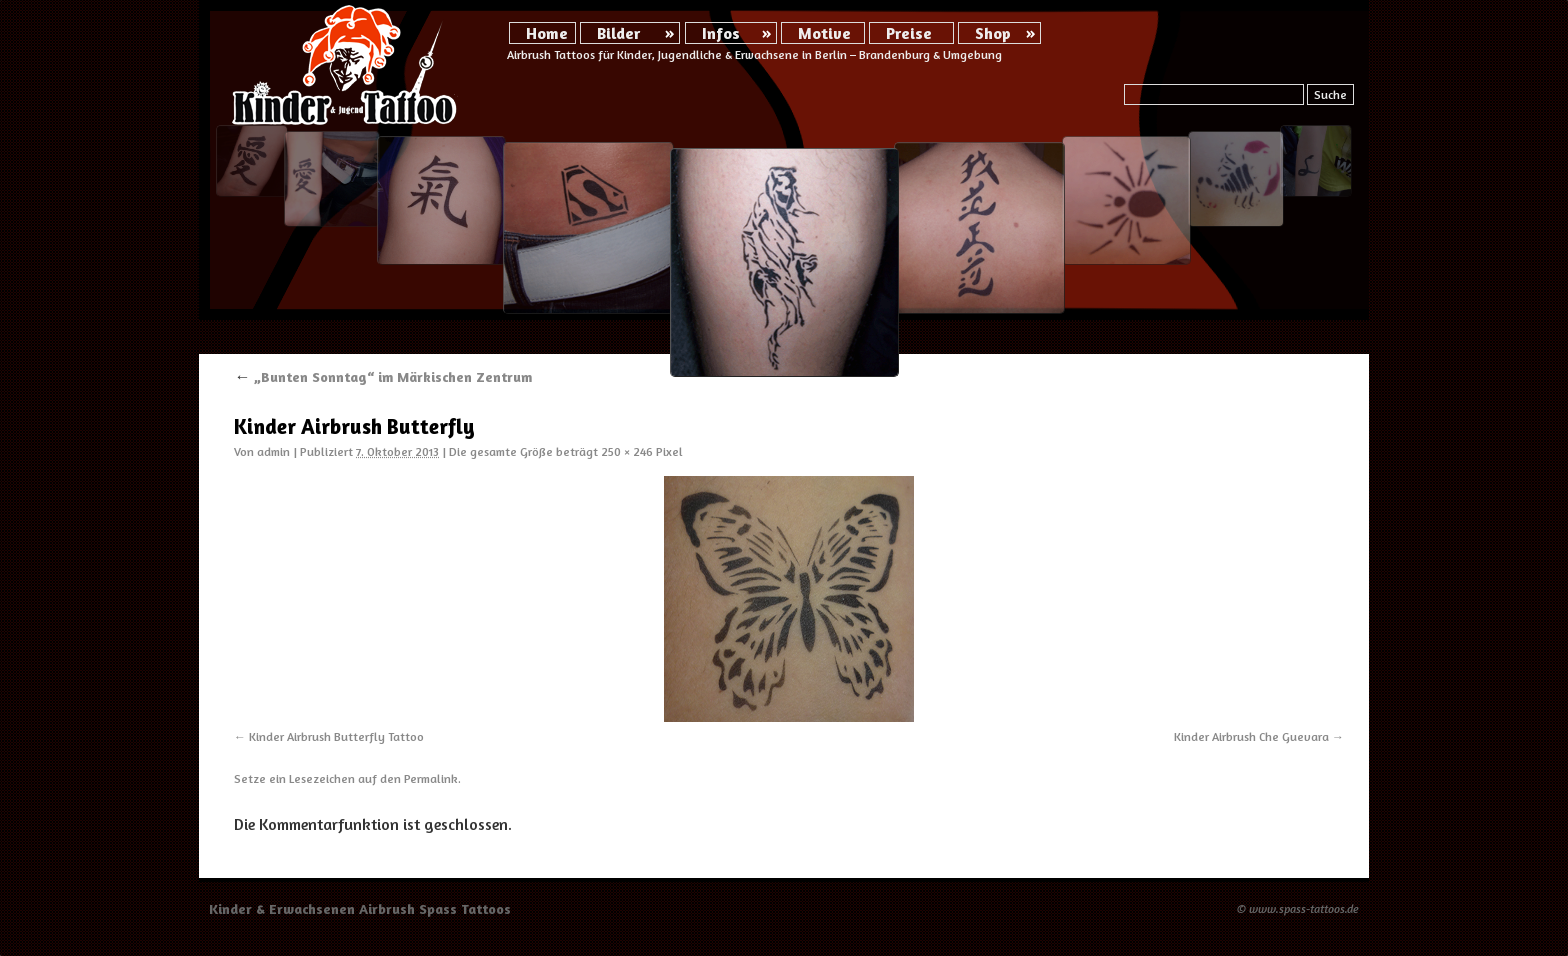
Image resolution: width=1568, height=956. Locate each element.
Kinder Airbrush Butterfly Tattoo (336, 736)
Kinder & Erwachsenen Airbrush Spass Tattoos (360, 908)
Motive (824, 33)
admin (273, 451)
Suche (1330, 94)
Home (547, 33)
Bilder (618, 33)
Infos (721, 33)
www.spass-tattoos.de (1304, 908)
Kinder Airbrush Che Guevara (1251, 736)
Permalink (431, 778)
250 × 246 (627, 451)
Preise (909, 33)
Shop (993, 33)
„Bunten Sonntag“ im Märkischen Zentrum (383, 376)
